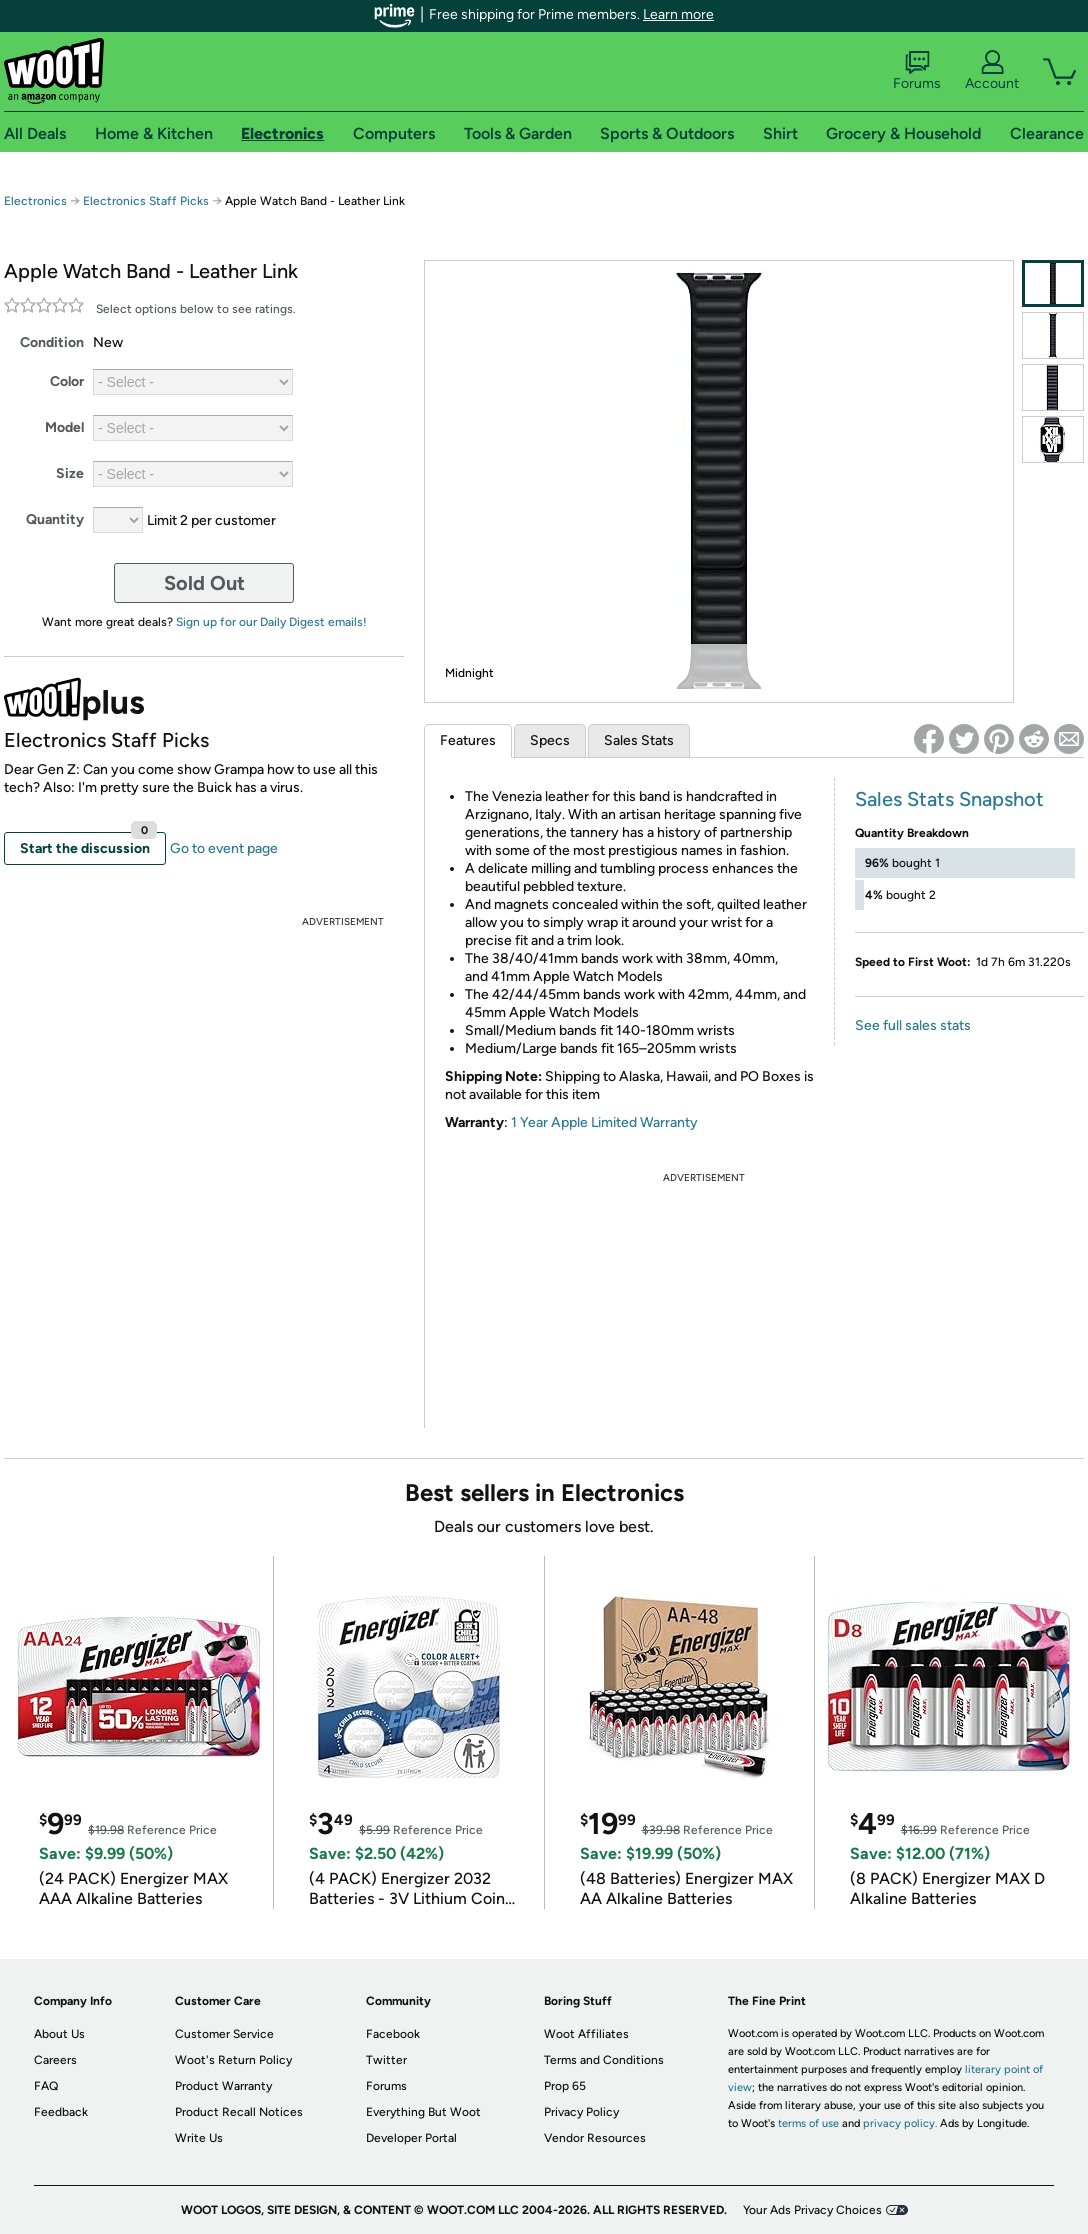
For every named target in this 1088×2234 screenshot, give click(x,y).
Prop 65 (565, 2086)
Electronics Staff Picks (146, 201)
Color (67, 381)
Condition (52, 342)
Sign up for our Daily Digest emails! (271, 622)
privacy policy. (900, 2123)
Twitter (386, 2060)
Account (992, 71)
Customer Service (224, 2034)
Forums (917, 71)
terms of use (808, 2123)
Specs (550, 740)
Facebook (393, 2034)
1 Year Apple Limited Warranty (604, 1122)
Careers (55, 2060)
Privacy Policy (581, 2112)
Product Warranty (223, 2086)
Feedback (61, 2112)
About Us (59, 2034)
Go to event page (224, 848)
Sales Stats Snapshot (949, 799)
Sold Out (204, 583)
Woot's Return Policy (233, 2060)
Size (70, 473)
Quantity (55, 519)
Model (64, 427)
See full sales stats (913, 1025)
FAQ (46, 2086)
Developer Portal (411, 2138)
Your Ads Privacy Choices (812, 2210)
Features (468, 740)
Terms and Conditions (604, 2060)
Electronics (35, 201)
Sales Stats (639, 740)
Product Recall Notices (239, 2112)
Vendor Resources (595, 2138)
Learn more (678, 14)
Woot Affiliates (586, 2034)
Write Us (199, 2138)
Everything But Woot (423, 2112)
